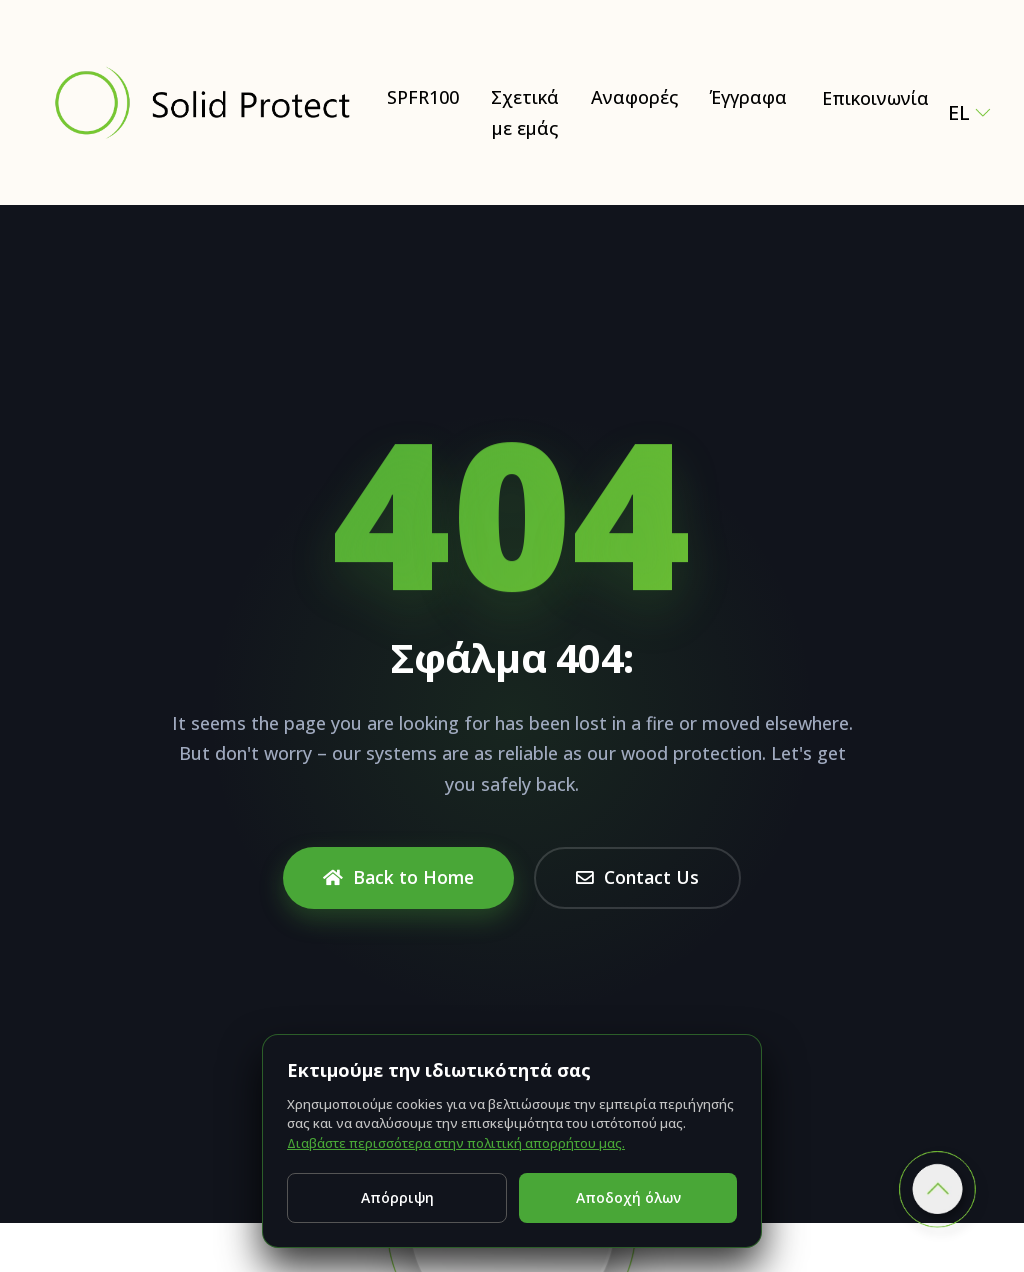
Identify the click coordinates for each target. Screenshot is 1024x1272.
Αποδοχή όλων (628, 1197)
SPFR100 (423, 97)
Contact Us (637, 877)
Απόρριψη (397, 1197)
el (962, 112)
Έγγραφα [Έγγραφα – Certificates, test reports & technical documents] (748, 97)
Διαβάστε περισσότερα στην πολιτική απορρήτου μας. (456, 1143)
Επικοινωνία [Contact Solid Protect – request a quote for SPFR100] (875, 98)
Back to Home (398, 877)
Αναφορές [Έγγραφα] (634, 97)
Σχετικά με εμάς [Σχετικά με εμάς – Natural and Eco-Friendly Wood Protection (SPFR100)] (525, 112)
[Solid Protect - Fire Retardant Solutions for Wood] (201, 103)
